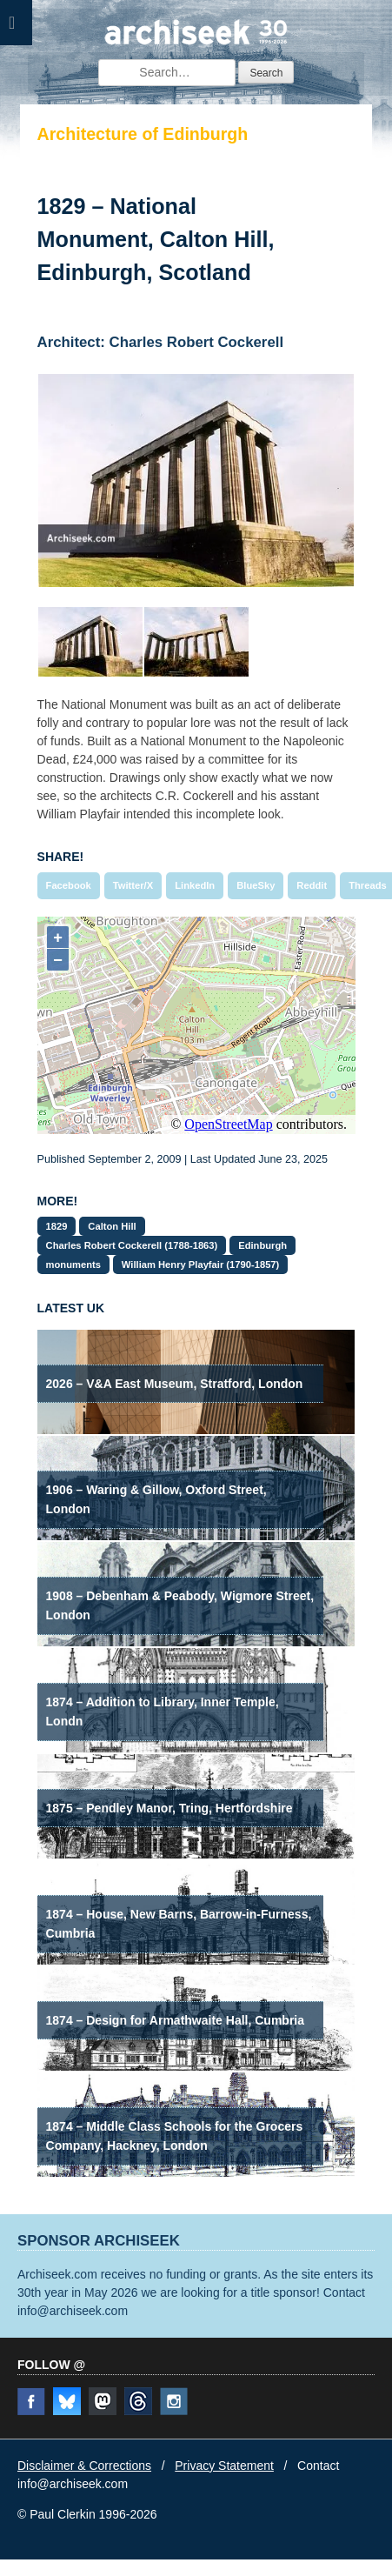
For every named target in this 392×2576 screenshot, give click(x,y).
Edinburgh (262, 1245)
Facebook (68, 885)
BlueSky (255, 885)
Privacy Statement (224, 2466)
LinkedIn (195, 885)
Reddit (311, 885)
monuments (73, 1264)
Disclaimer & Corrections (84, 2466)
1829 (57, 1226)
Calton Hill (112, 1226)
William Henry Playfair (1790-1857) (200, 1264)
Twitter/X (133, 885)
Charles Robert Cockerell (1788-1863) (132, 1245)
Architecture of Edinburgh (143, 133)
